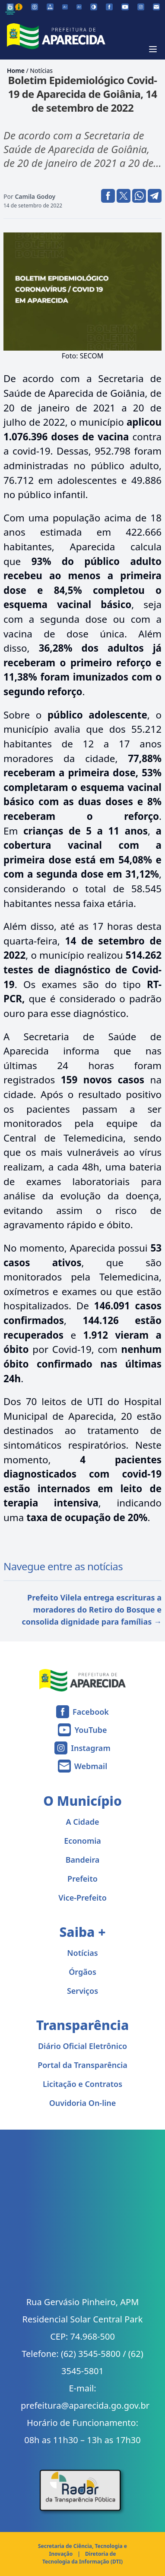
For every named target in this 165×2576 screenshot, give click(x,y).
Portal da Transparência (82, 2065)
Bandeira (83, 1859)
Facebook (91, 1712)
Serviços (82, 1991)
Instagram (90, 1748)
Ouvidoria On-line (82, 2103)
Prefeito (82, 1878)
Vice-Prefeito (82, 1897)
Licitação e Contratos (82, 2084)
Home (16, 70)
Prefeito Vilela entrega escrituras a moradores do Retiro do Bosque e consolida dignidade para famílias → (92, 1609)
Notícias (41, 70)
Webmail (91, 1766)
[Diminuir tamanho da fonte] (65, 7)
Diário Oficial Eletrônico (82, 2046)
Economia (82, 1841)
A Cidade (82, 1822)
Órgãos (82, 1972)
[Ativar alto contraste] (93, 6)
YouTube (90, 1730)
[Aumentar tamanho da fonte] (79, 7)
